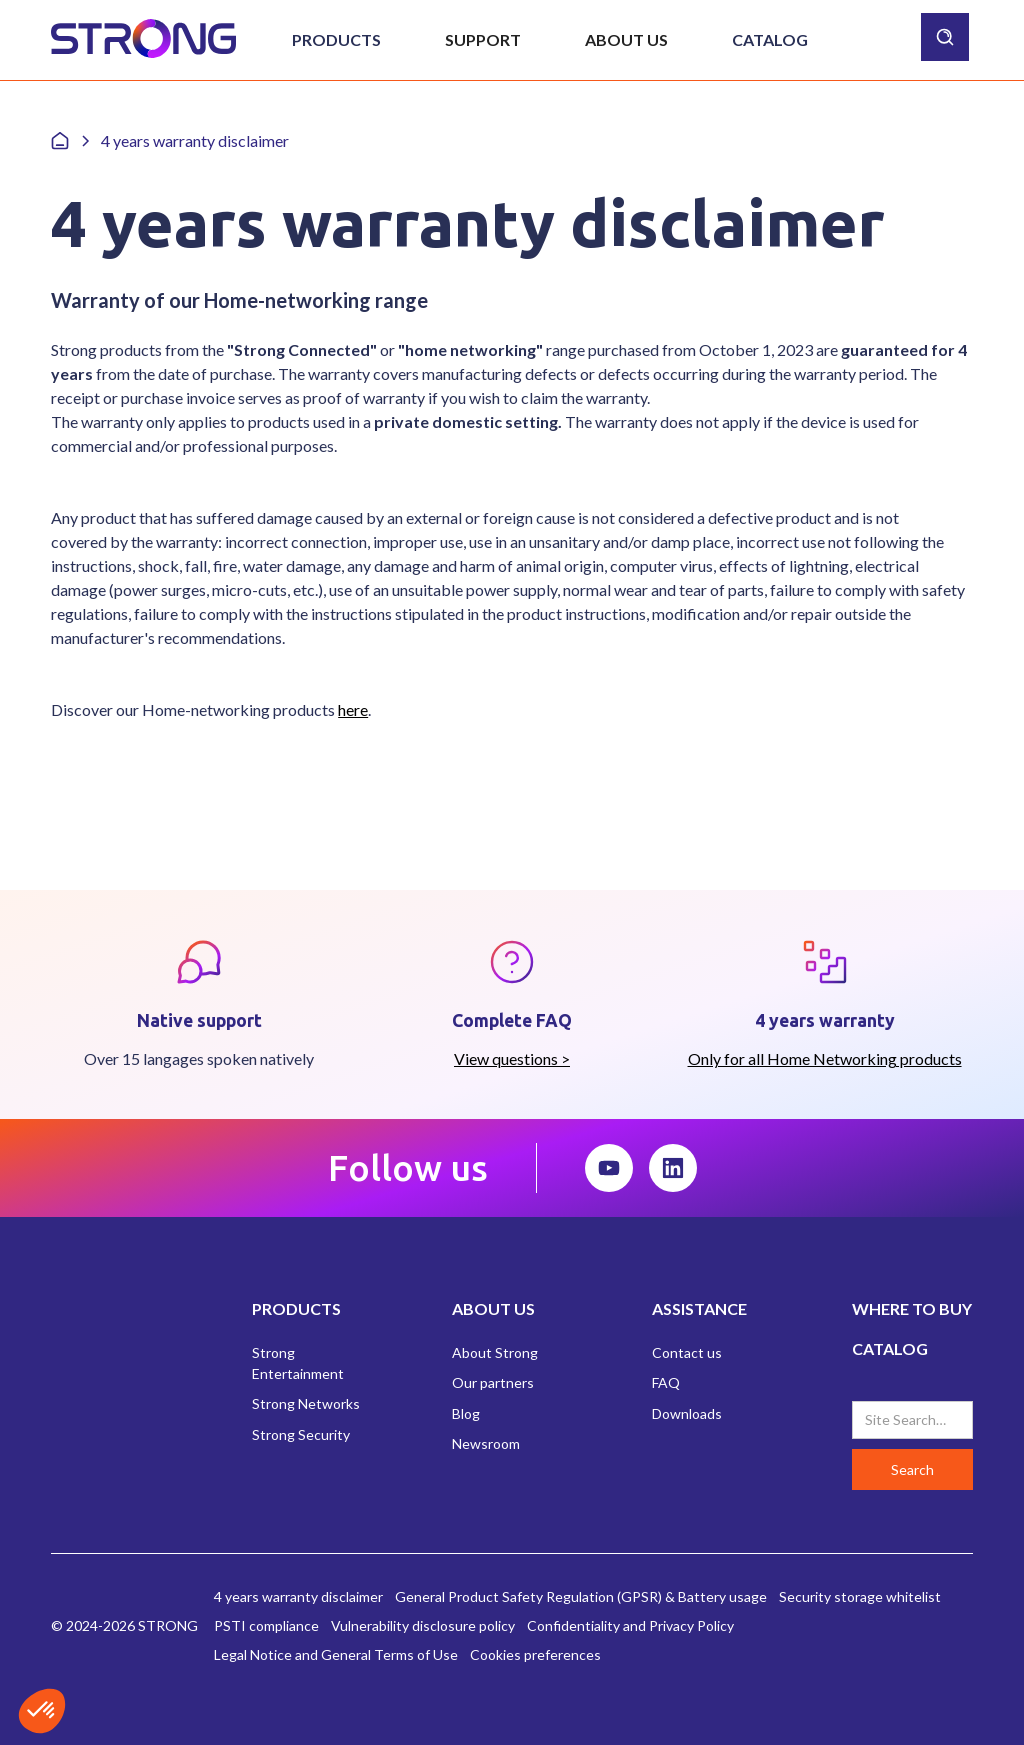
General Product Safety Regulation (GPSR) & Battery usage (581, 1596)
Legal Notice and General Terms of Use (336, 1654)
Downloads (687, 1413)
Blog (466, 1413)
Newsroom (486, 1443)
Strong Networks (306, 1403)
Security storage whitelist (860, 1596)
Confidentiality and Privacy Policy (630, 1625)
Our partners (493, 1382)
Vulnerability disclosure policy (423, 1625)
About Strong (495, 1352)
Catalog (770, 39)
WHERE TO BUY (912, 1308)
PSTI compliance (266, 1625)
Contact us (687, 1352)
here (353, 709)
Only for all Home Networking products (825, 1058)
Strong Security (301, 1434)
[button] (336, 40)
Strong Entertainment (298, 1363)
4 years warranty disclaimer (298, 1596)
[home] (143, 39)
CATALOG (890, 1348)
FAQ (666, 1382)
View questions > (512, 1058)
